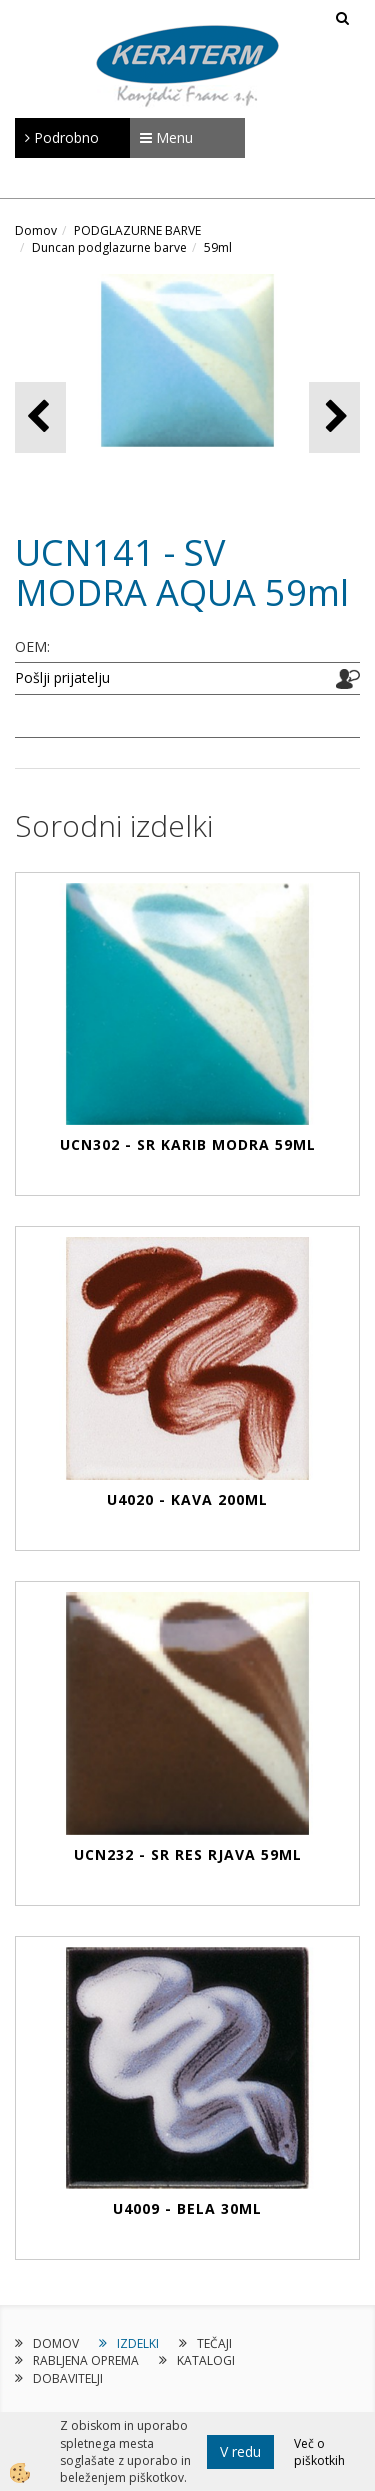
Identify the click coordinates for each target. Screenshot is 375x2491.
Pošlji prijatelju (62, 677)
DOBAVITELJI (68, 2378)
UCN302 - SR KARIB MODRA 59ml (188, 1144)
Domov (36, 230)
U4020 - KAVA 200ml (187, 1499)
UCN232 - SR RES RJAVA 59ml (188, 1854)
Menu (166, 137)
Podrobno (62, 137)
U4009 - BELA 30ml (187, 2208)
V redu (240, 2451)
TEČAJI (214, 2343)
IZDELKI (138, 2343)
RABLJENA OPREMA (86, 2360)
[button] (334, 417)
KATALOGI (206, 2360)
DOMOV (56, 2343)
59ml (218, 247)
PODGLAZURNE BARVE (137, 230)
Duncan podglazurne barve (109, 247)
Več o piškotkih (319, 2452)
